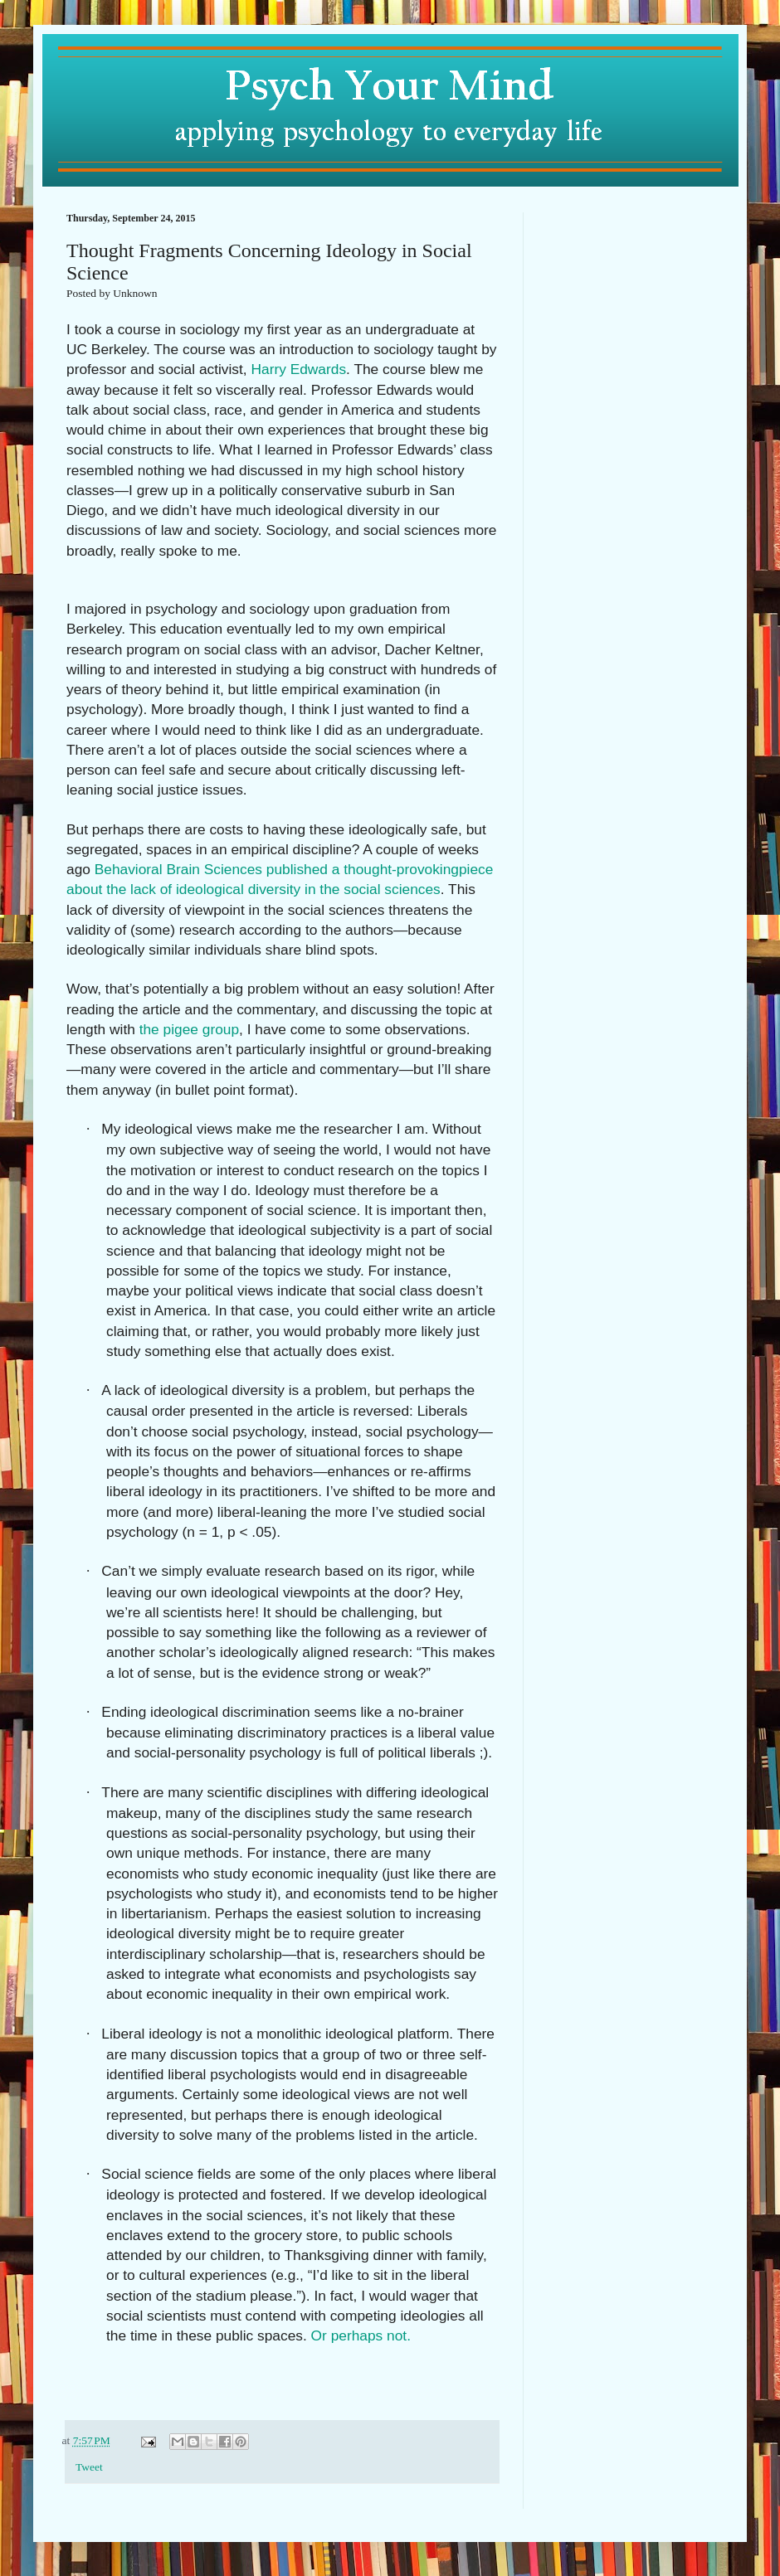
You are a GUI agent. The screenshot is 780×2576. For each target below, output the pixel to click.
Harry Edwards (298, 369)
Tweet (89, 2467)
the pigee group (189, 1029)
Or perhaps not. (365, 2335)
